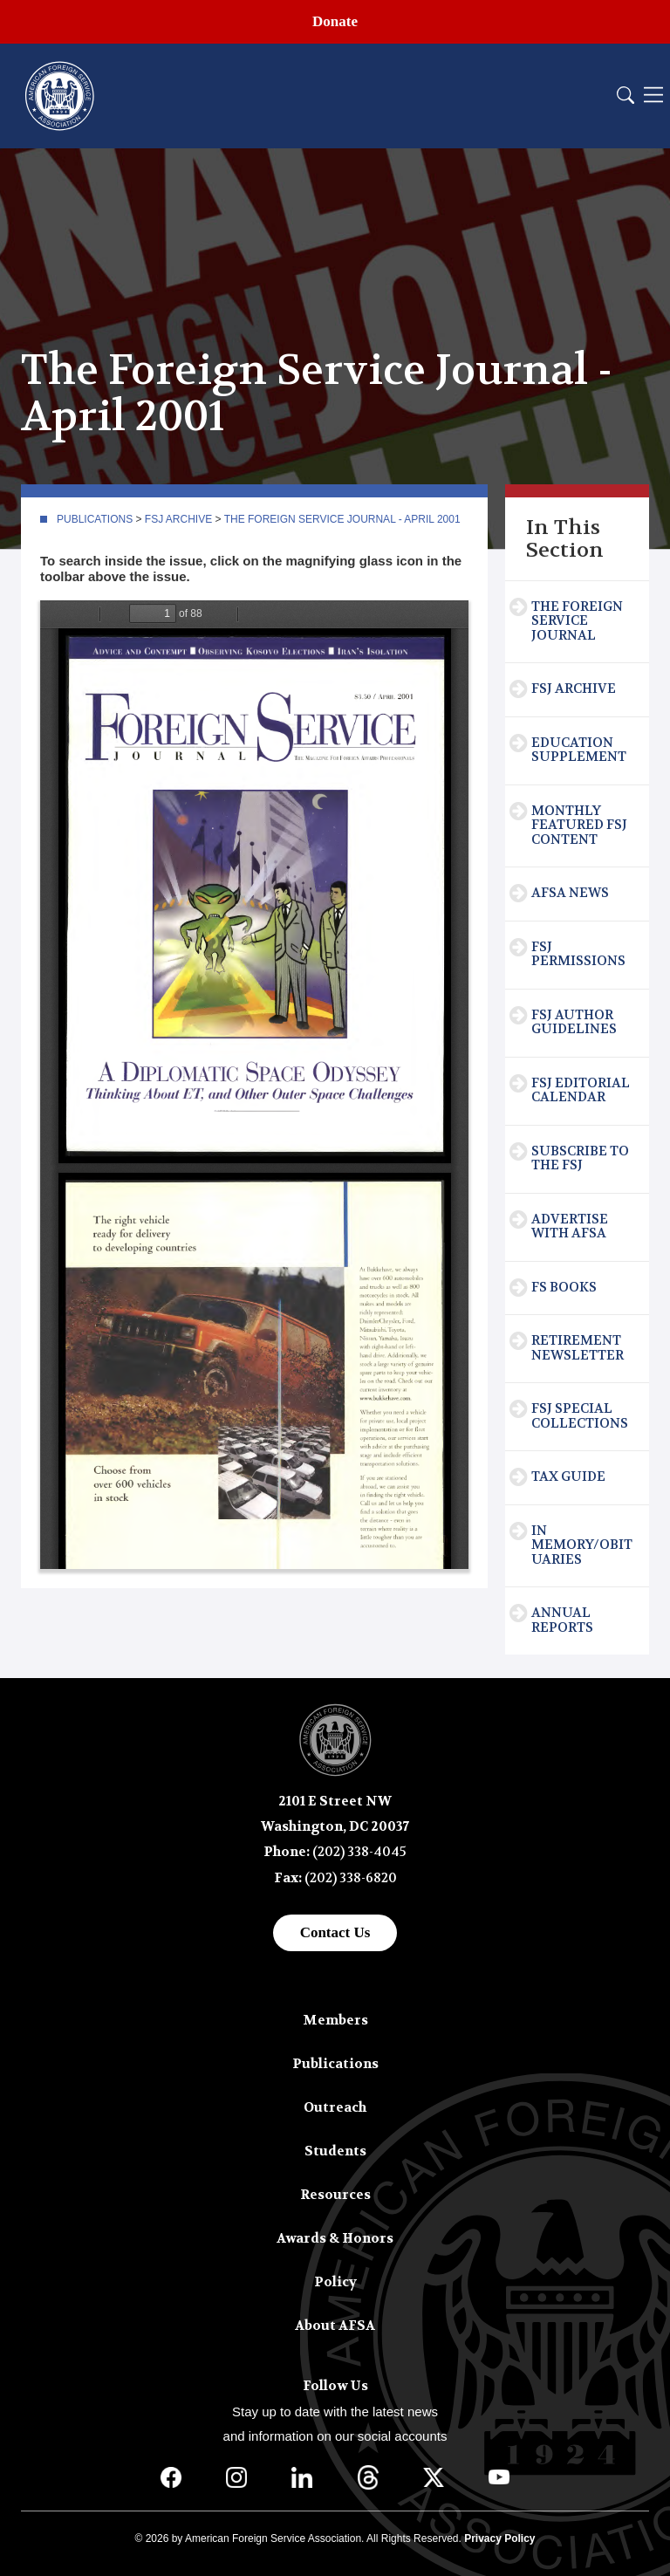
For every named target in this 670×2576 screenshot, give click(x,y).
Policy (335, 2282)
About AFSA (335, 2325)
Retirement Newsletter (577, 1348)
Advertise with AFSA (569, 1226)
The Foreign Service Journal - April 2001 (342, 519)
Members (335, 2020)
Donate (335, 21)
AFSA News (570, 892)
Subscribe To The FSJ (580, 1158)
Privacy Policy (499, 2538)
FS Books (564, 1287)
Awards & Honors (335, 2238)
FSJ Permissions (578, 954)
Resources (335, 2194)
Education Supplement (578, 750)
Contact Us (335, 1932)
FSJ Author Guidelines (574, 1022)
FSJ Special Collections (579, 1416)
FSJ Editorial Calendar (580, 1090)
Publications (95, 519)
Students (335, 2151)
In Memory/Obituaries (581, 1545)
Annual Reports (562, 1620)
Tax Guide (568, 1476)
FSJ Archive (178, 519)
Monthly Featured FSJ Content (579, 825)
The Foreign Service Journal (577, 621)
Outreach (335, 2107)
